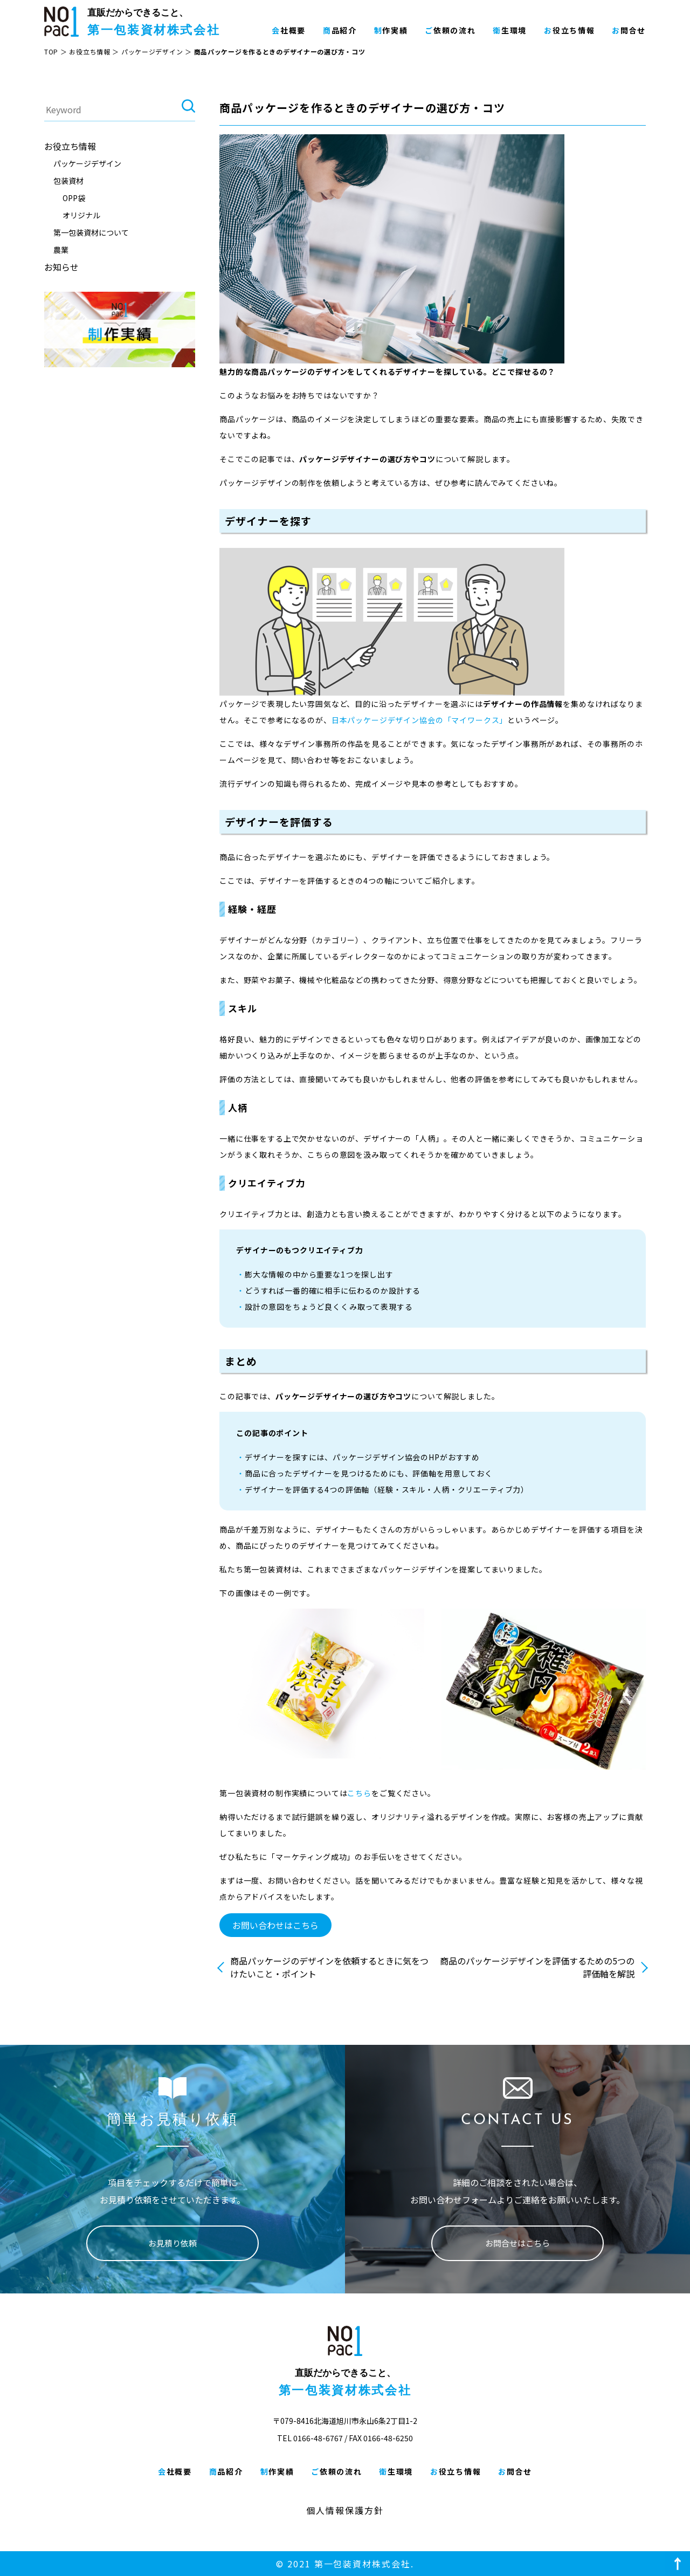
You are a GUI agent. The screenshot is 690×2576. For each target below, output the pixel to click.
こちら (359, 1793)
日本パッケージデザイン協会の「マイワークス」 (419, 720)
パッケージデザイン (152, 51)
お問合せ (629, 30)
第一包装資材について (91, 232)
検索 (188, 110)
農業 (60, 249)
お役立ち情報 (569, 30)
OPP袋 (74, 198)
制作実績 (391, 30)
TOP (51, 51)
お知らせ (61, 266)
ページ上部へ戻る (677, 2563)
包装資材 (68, 180)
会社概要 (289, 30)
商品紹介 (340, 30)
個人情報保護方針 (344, 2510)
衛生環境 (510, 30)
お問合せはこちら (517, 2243)
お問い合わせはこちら (275, 1925)
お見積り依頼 (172, 2243)
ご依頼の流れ (450, 30)
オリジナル (81, 215)
